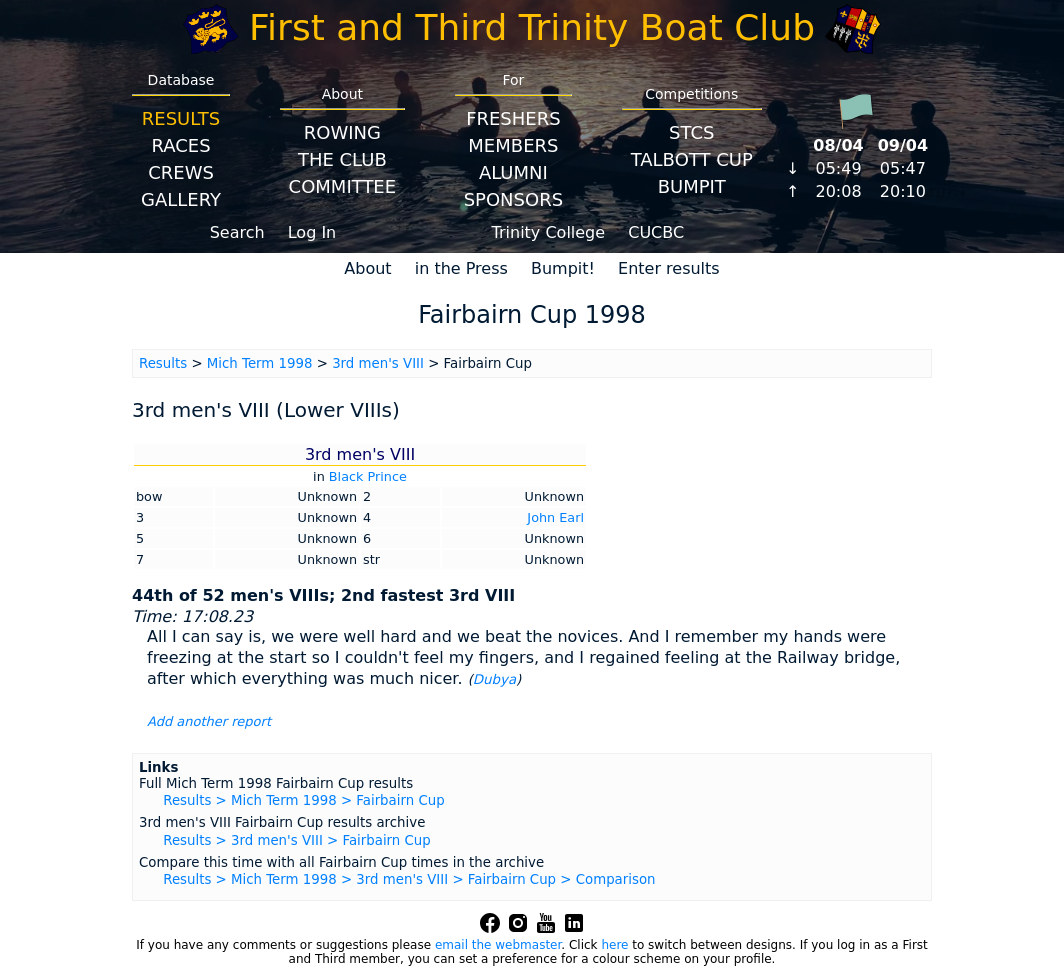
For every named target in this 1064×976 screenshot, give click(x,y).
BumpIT (692, 186)
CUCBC (656, 232)
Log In (312, 232)
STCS (691, 132)
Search (237, 232)
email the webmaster (498, 945)
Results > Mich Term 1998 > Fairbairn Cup (303, 800)
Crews (181, 172)
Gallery (181, 199)
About (367, 268)
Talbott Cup (692, 159)
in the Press (461, 268)
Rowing (342, 132)
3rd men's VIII (378, 363)
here (614, 945)
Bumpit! (563, 268)
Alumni (513, 172)
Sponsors (513, 199)
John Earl (555, 517)
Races (180, 145)
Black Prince (368, 476)
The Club (342, 159)
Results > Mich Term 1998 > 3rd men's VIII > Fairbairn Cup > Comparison (409, 879)
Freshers (513, 118)
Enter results (669, 268)
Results (181, 118)
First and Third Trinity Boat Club (532, 27)
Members (513, 145)
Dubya (494, 679)
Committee (343, 186)
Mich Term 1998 (260, 363)
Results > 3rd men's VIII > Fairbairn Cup (296, 840)
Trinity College (549, 232)
